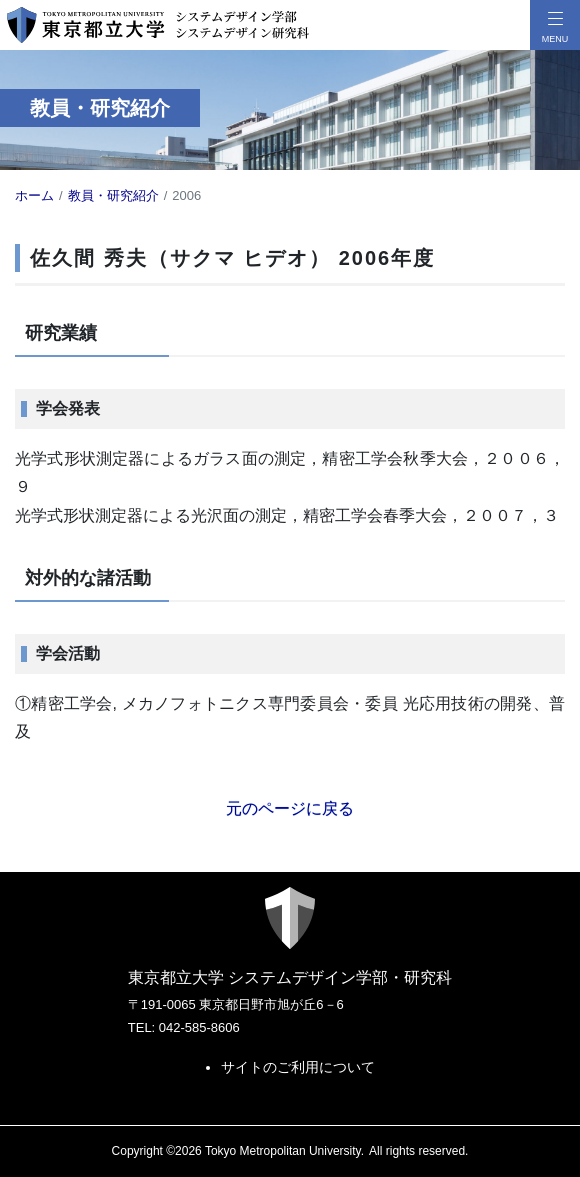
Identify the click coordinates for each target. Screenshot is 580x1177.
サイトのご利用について (298, 1067)
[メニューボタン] (555, 25)
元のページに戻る (290, 808)
